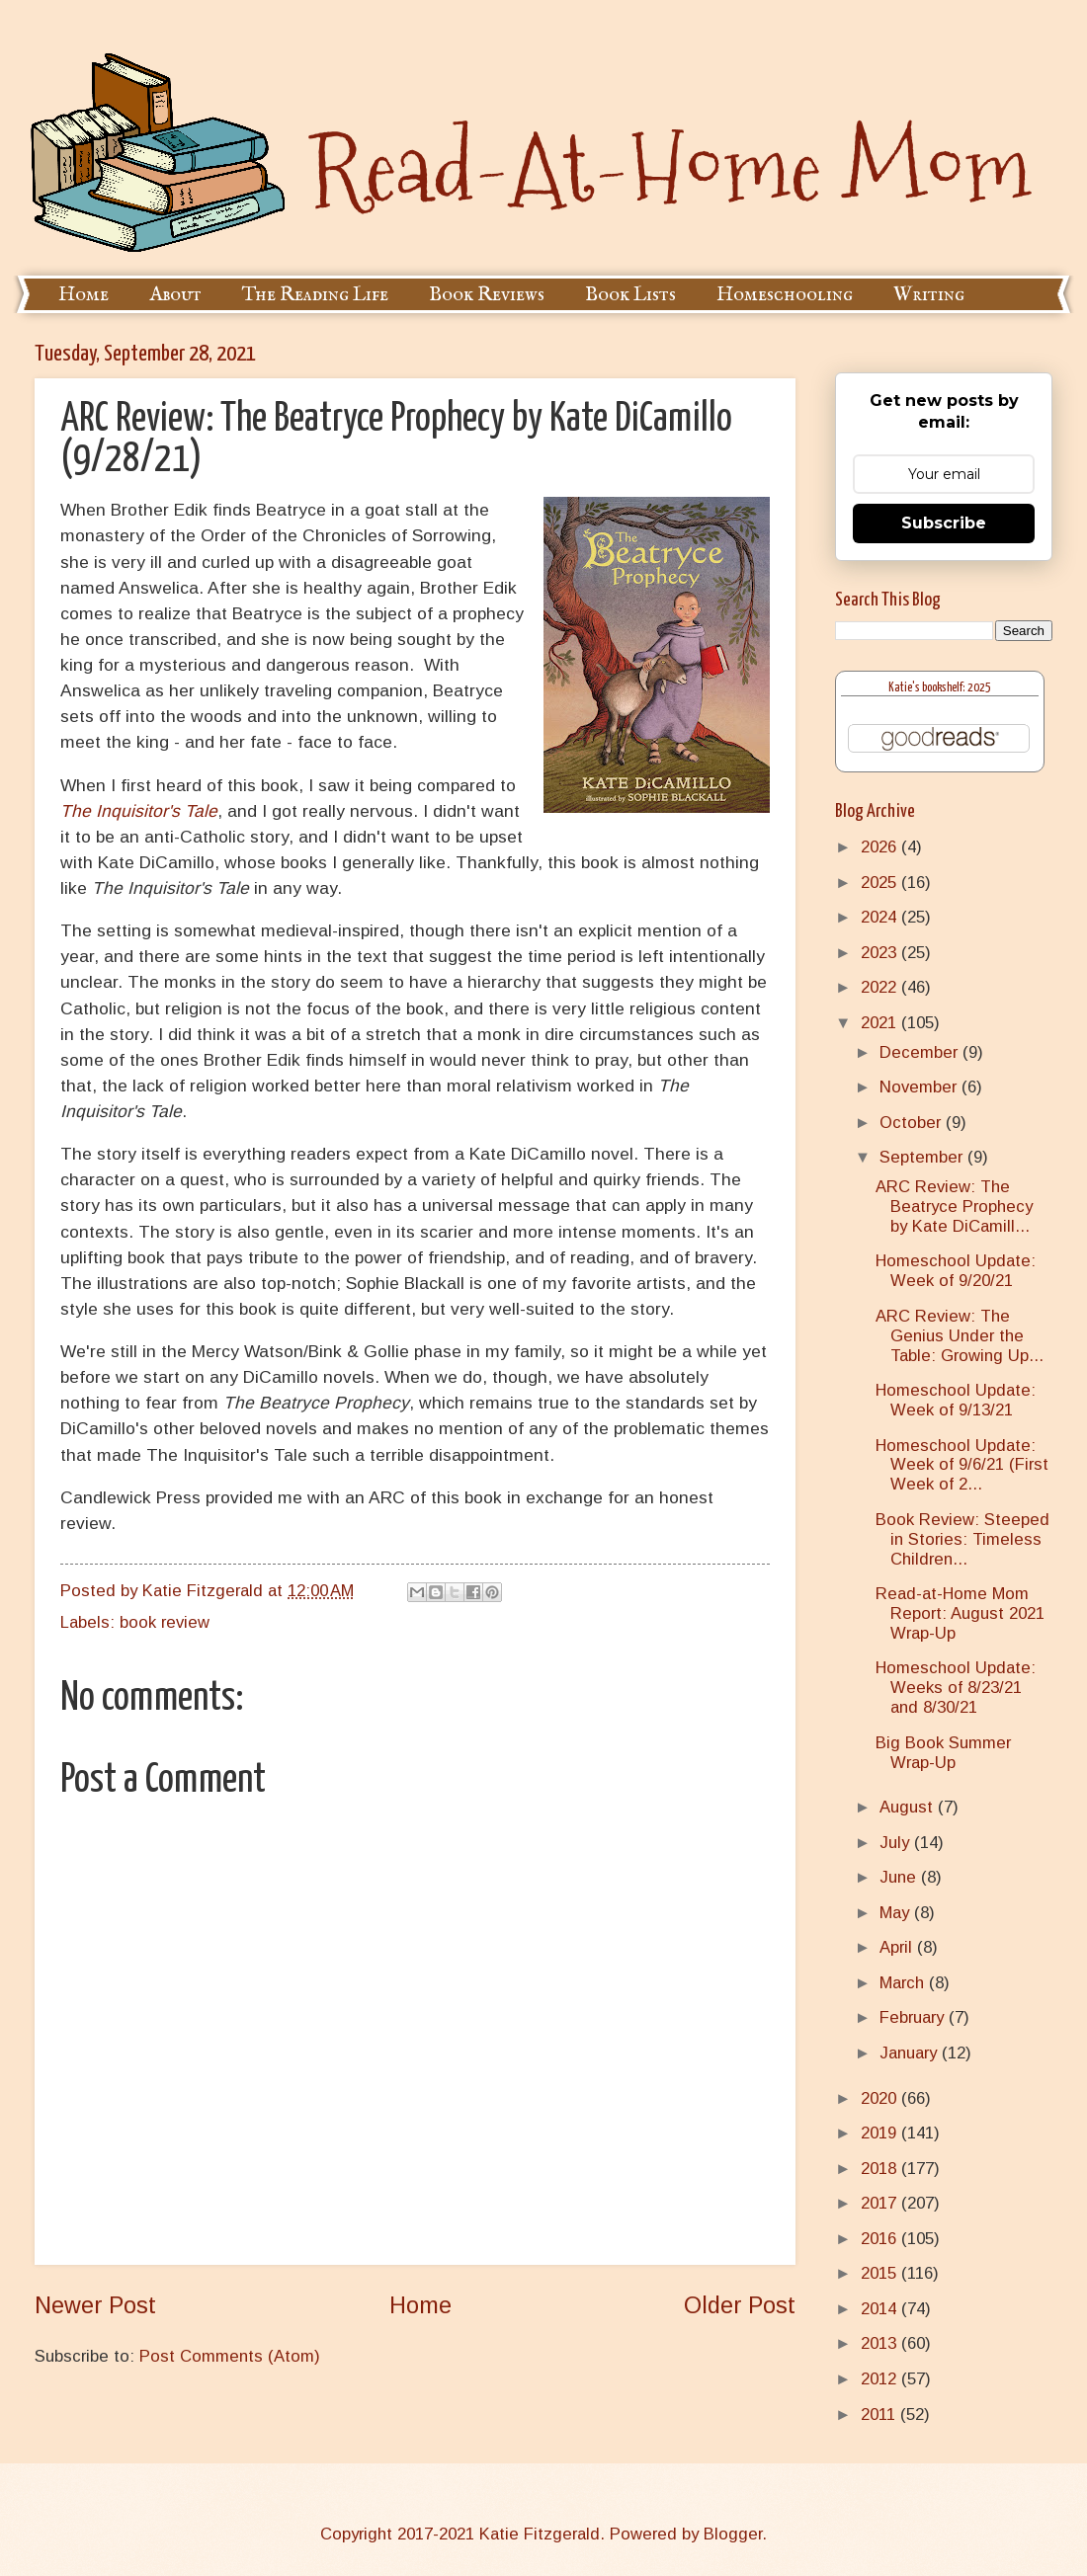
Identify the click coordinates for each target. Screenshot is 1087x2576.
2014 (881, 2308)
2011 (880, 2414)
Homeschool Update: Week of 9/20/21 (956, 1270)
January (910, 2053)
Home (83, 294)
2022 (881, 987)
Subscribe (943, 523)
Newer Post (95, 2305)
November (920, 1087)
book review (164, 1622)
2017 (881, 2203)
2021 (881, 1022)
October (912, 1122)
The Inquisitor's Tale (138, 811)
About (175, 294)
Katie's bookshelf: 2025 (939, 688)
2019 (881, 2133)
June (900, 1877)
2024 (881, 917)
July (896, 1842)
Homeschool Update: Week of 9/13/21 (956, 1400)
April (898, 1947)
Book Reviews (486, 294)
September (923, 1157)
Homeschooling (784, 294)
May (896, 1912)
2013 (881, 2343)
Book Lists (630, 294)
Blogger (733, 2534)
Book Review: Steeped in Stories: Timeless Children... (962, 1539)
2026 (881, 847)
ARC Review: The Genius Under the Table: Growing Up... (960, 1336)
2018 (881, 2168)
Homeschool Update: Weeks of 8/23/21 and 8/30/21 (956, 1687)
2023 (881, 952)
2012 (881, 2379)
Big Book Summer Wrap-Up (943, 1752)
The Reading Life (315, 294)
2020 (881, 2098)
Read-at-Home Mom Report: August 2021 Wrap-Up (960, 1613)
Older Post (739, 2305)
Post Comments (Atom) (229, 2356)
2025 (881, 882)
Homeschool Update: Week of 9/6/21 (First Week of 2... (962, 1465)
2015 (881, 2273)
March (904, 1982)
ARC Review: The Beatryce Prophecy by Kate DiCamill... (954, 1206)
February (914, 2017)
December (920, 1052)
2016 (881, 2238)
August (908, 1807)
